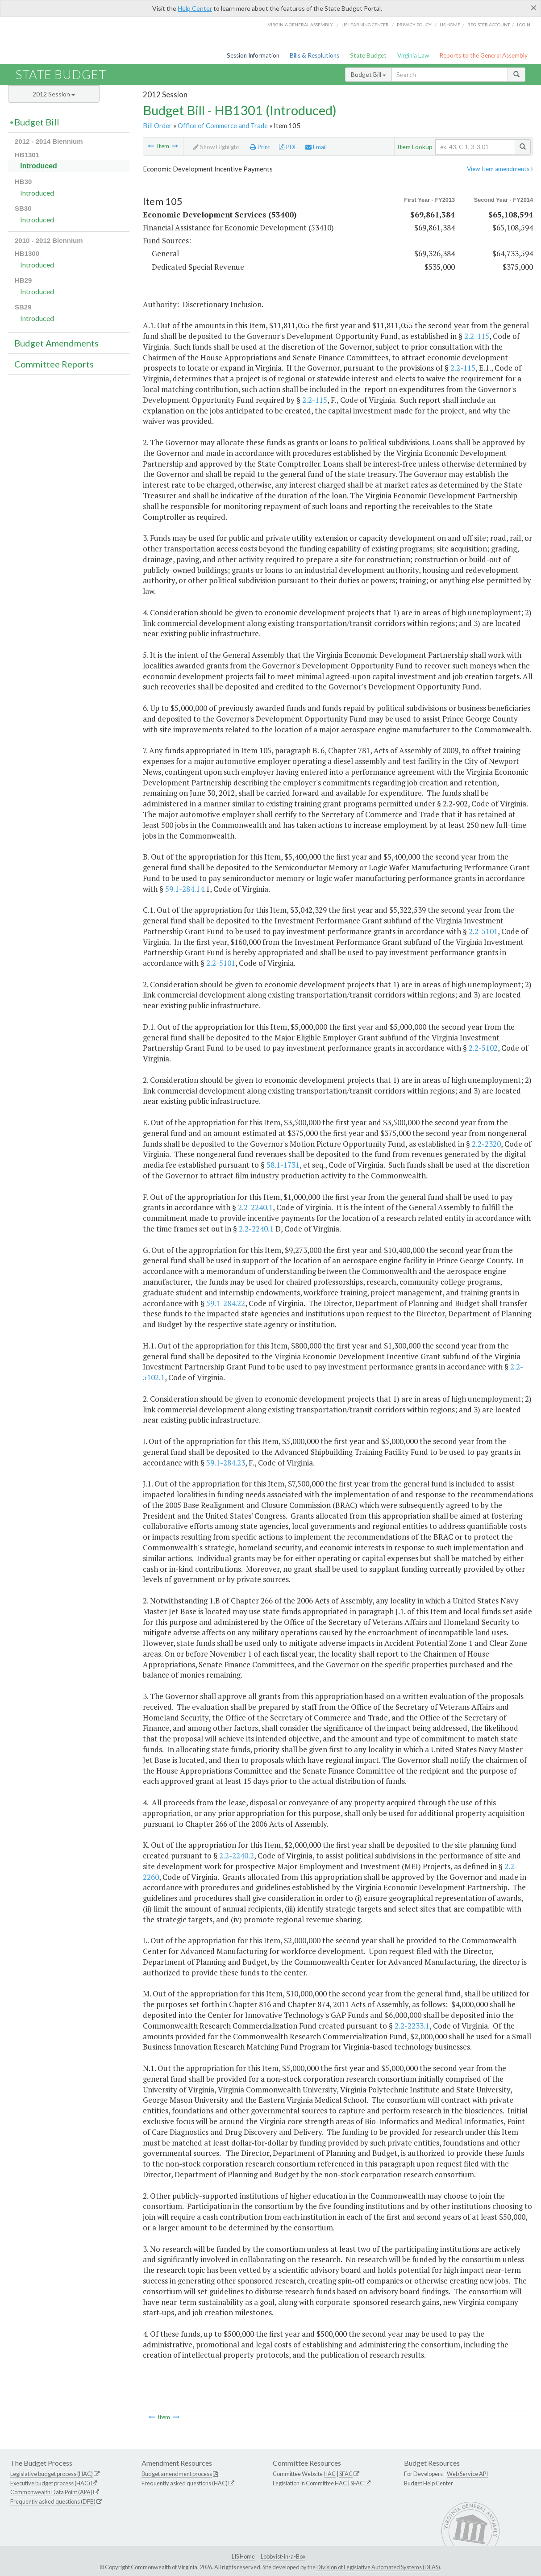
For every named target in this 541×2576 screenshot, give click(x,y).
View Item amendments (500, 168)
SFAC (346, 2473)
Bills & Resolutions (314, 55)
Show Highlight (216, 146)
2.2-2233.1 (412, 2026)
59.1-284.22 (225, 1303)
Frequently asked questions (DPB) (53, 2501)
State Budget (368, 55)
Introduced (38, 166)
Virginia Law (413, 55)
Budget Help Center (428, 2483)
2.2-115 (476, 336)
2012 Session (54, 94)
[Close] (533, 7)
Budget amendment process (176, 2473)
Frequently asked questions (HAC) (184, 2483)
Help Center (195, 8)
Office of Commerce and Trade (223, 125)
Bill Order (157, 125)
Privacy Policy (414, 24)
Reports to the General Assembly (483, 55)
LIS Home (243, 2556)
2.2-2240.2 (236, 1855)
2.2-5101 (483, 931)
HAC (330, 2473)
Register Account (488, 24)
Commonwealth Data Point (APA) (51, 2492)
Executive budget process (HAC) (50, 2483)
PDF (288, 146)
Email (316, 146)
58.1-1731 (283, 1165)
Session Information (253, 55)
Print (260, 146)
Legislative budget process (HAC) (51, 2473)
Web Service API (467, 2473)
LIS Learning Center (365, 24)
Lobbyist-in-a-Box (283, 2556)
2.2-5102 (483, 1048)
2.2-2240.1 (255, 1207)
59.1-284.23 (225, 1462)
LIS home (450, 24)
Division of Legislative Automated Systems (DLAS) (378, 2567)
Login (523, 24)
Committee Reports (54, 364)
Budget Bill (368, 74)
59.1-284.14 (184, 889)
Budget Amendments (56, 343)
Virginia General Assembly (300, 24)
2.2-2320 (486, 1144)
